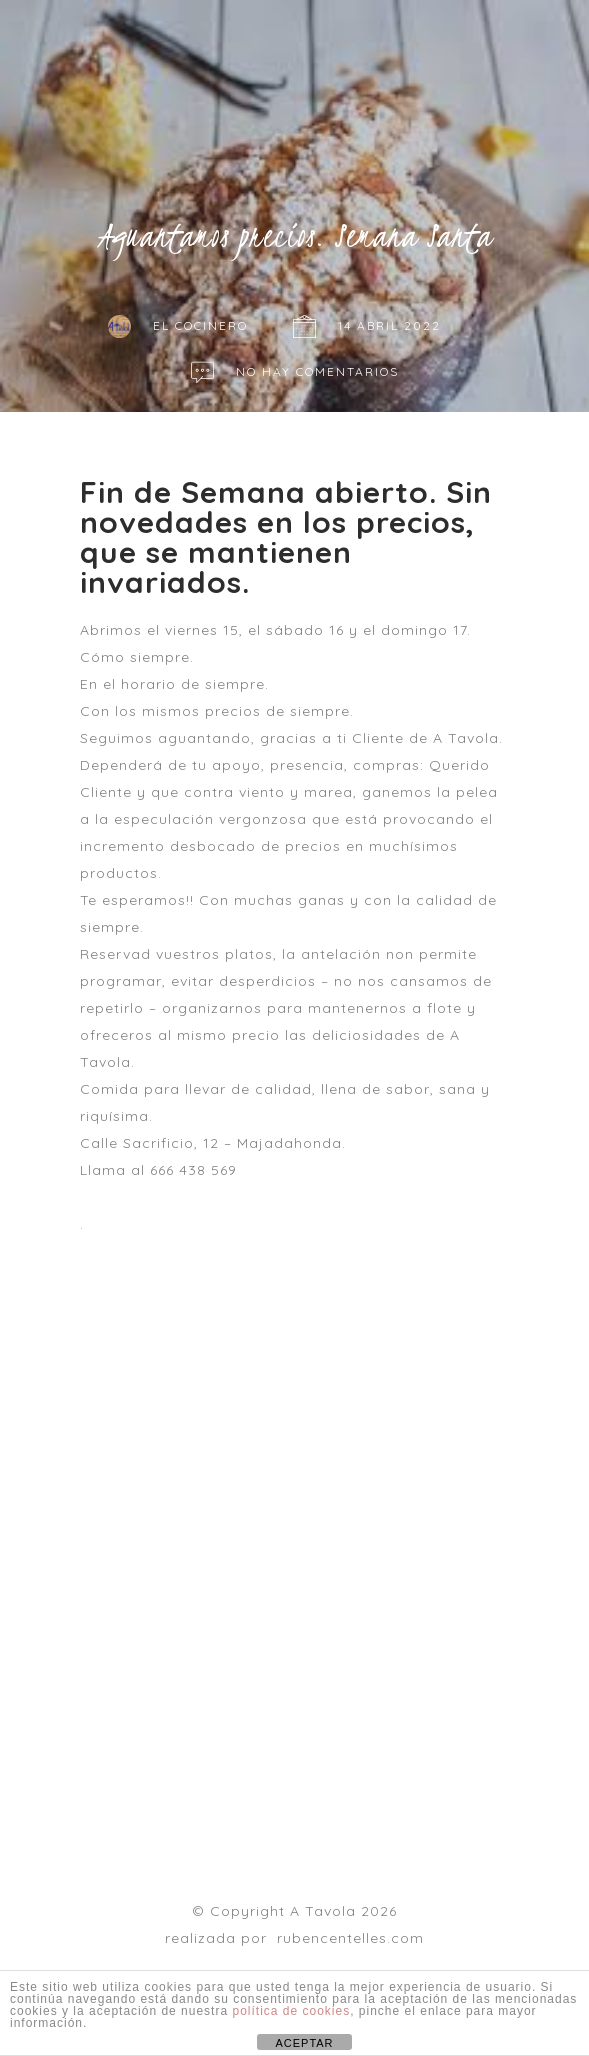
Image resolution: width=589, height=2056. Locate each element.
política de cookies (291, 2011)
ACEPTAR (304, 2043)
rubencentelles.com (350, 1938)
